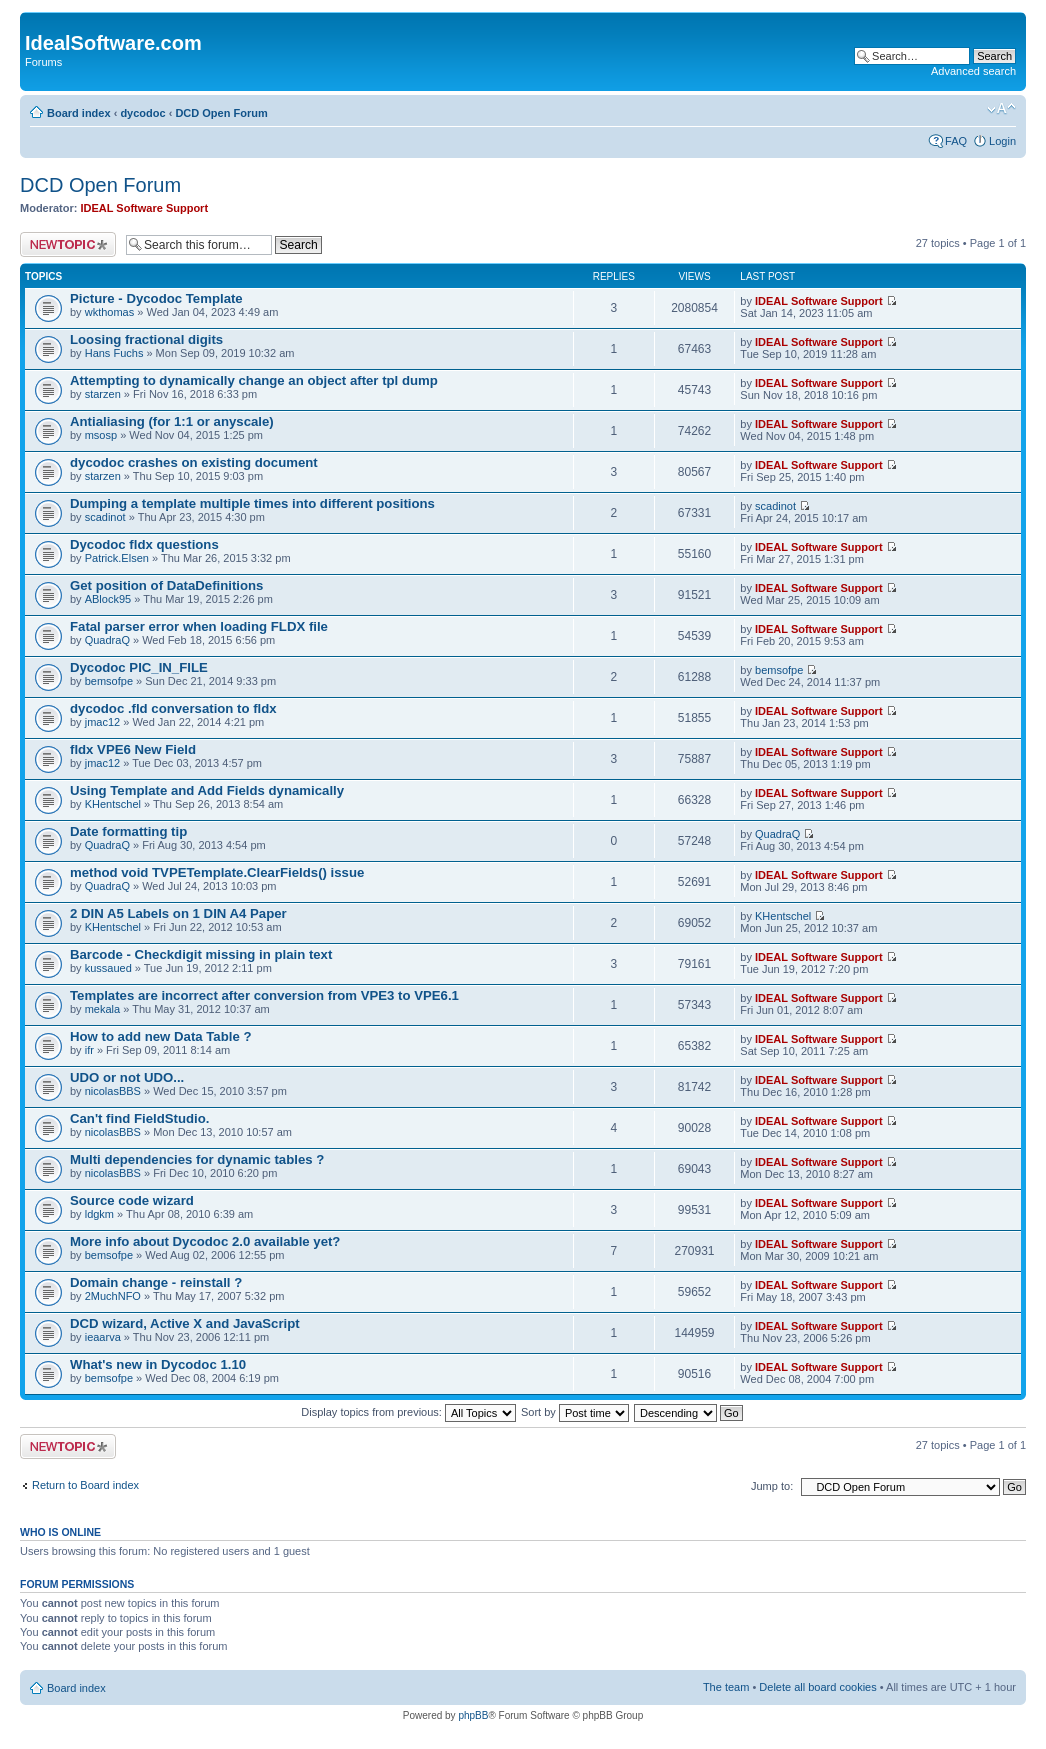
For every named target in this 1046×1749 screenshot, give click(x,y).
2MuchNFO (113, 1296)
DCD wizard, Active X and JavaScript (185, 1323)
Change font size (1001, 109)
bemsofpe (109, 681)
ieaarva (103, 1337)
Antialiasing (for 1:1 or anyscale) (172, 421)
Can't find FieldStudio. (139, 1118)
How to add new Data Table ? (160, 1036)
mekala (102, 1009)
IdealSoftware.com (113, 43)
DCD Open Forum (221, 113)
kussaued (108, 968)
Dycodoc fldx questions (144, 544)
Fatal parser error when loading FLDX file (199, 626)
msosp (101, 435)
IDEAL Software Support (145, 208)
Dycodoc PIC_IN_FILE (139, 667)
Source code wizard (132, 1200)
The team (726, 1687)
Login (1002, 141)
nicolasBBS (113, 1091)
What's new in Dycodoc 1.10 (158, 1364)
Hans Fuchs (114, 353)
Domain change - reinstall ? (156, 1282)
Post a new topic (68, 244)
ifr (89, 1050)
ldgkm (99, 1214)
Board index (79, 113)
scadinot (105, 517)
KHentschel (113, 804)
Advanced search (973, 71)
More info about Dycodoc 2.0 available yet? (205, 1241)
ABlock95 (108, 599)
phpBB (473, 1715)
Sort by (575, 1412)
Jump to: (772, 1486)
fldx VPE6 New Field (133, 749)
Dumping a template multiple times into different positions (252, 503)
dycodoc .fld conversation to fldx (173, 708)
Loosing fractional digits (146, 339)
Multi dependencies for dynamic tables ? (197, 1159)
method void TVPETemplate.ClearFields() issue (217, 872)
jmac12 (102, 722)
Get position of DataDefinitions (166, 585)
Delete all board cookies (817, 1687)
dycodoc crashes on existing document (194, 462)
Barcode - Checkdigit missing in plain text (201, 954)
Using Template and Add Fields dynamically (207, 790)
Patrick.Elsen (117, 558)
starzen (103, 394)
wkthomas (110, 312)
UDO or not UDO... (127, 1077)
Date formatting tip (128, 831)
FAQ (956, 141)
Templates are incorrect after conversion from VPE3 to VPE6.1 (264, 995)
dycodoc (142, 113)
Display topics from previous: (408, 1412)
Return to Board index (85, 1485)
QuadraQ (107, 640)
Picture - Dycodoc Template (156, 298)
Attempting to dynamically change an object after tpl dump (254, 380)
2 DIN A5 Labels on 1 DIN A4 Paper (178, 913)
